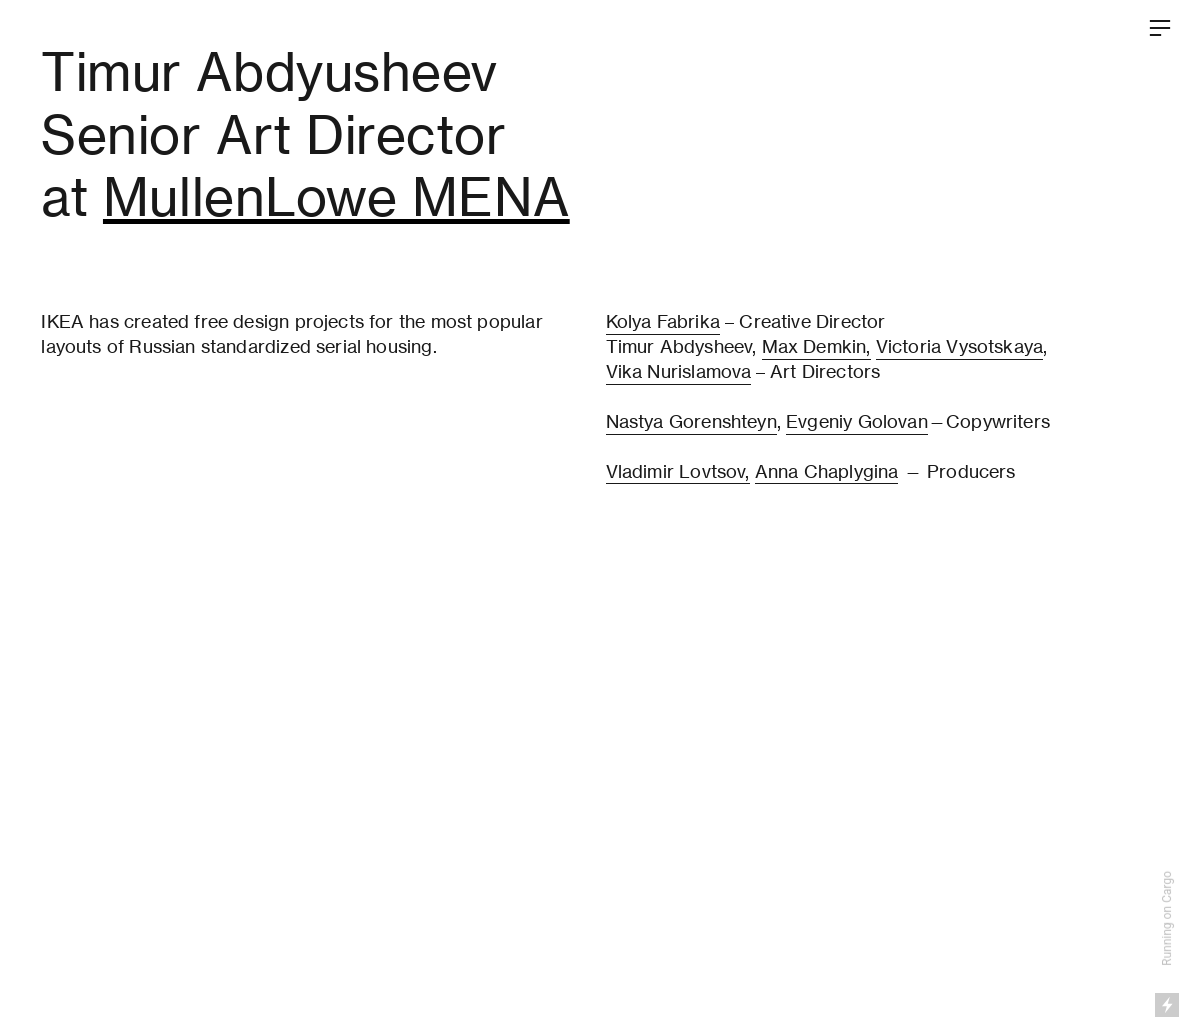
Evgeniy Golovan (857, 421)
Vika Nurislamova (679, 371)
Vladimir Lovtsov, (678, 471)
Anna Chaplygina (827, 471)
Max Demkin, (816, 346)
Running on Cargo (1167, 918)
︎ (1160, 28)
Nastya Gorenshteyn (691, 421)
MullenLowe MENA (336, 197)
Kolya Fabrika (663, 321)
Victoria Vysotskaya (959, 346)
